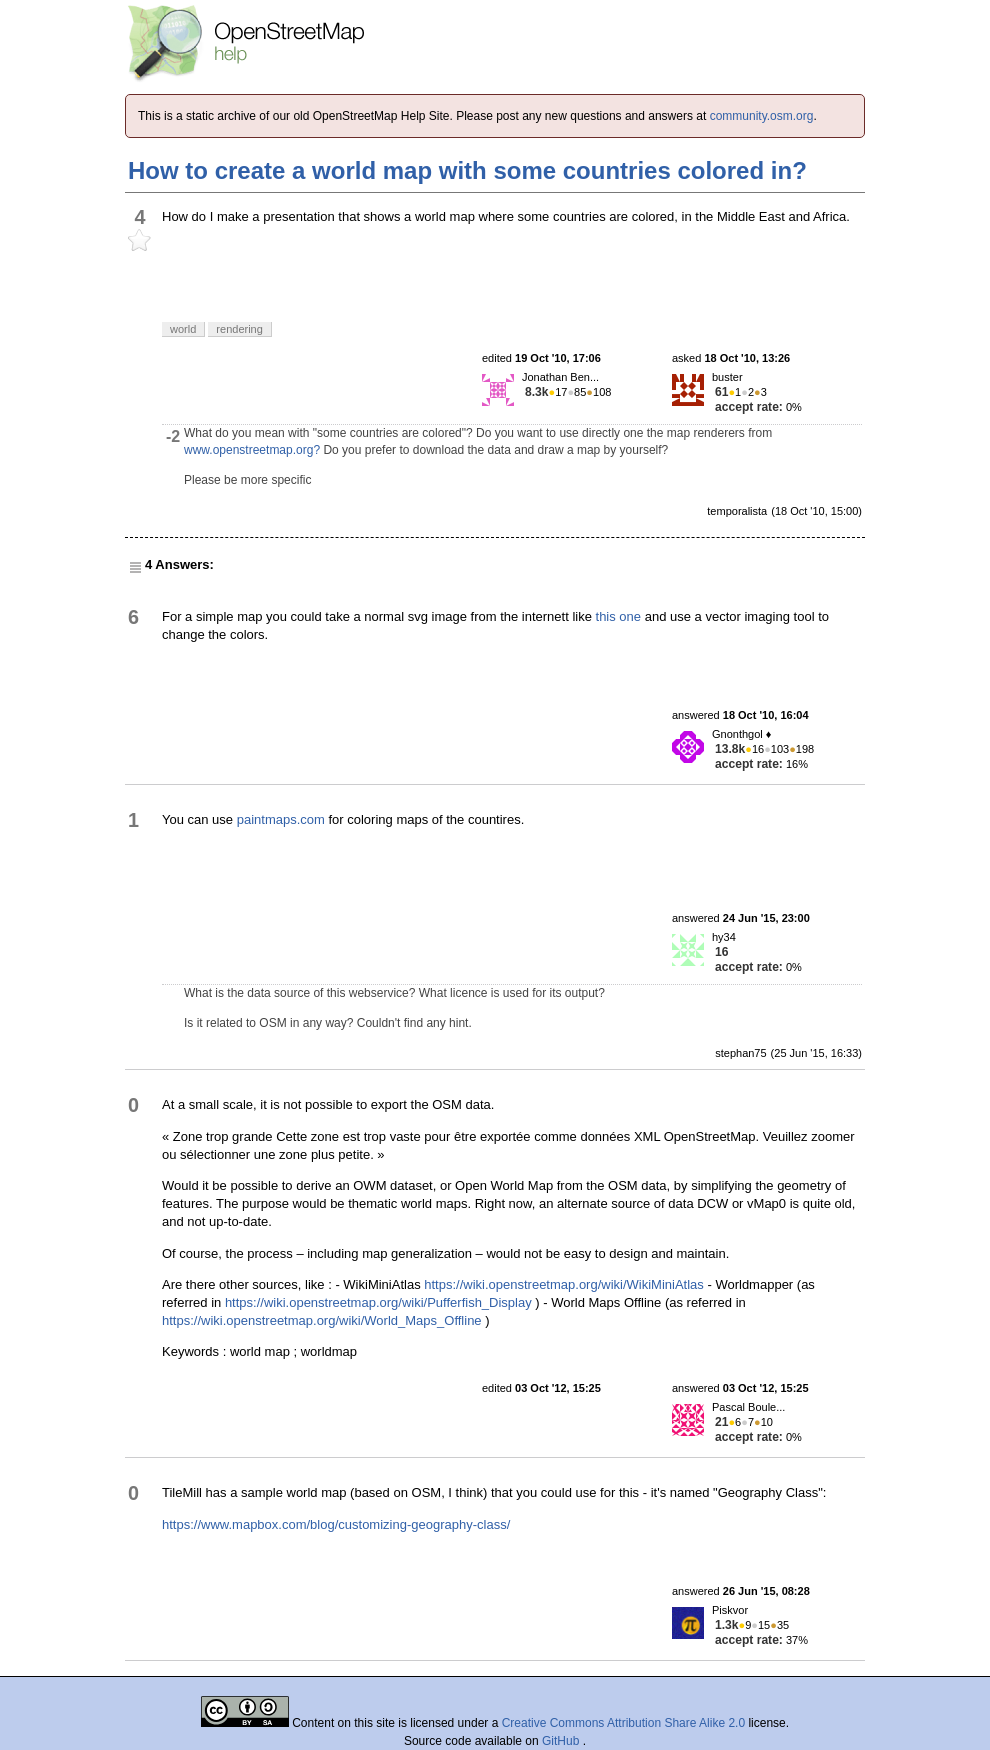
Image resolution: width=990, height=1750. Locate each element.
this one (619, 616)
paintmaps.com (281, 819)
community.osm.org (762, 116)
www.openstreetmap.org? (252, 450)
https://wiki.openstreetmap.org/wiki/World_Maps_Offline (322, 1320)
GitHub (562, 1741)
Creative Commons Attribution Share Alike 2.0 (623, 1723)
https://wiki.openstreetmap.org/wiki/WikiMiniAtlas (564, 1284)
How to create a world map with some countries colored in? (467, 170)
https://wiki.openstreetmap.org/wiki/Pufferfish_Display (378, 1302)
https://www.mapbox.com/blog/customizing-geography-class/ (336, 1524)
